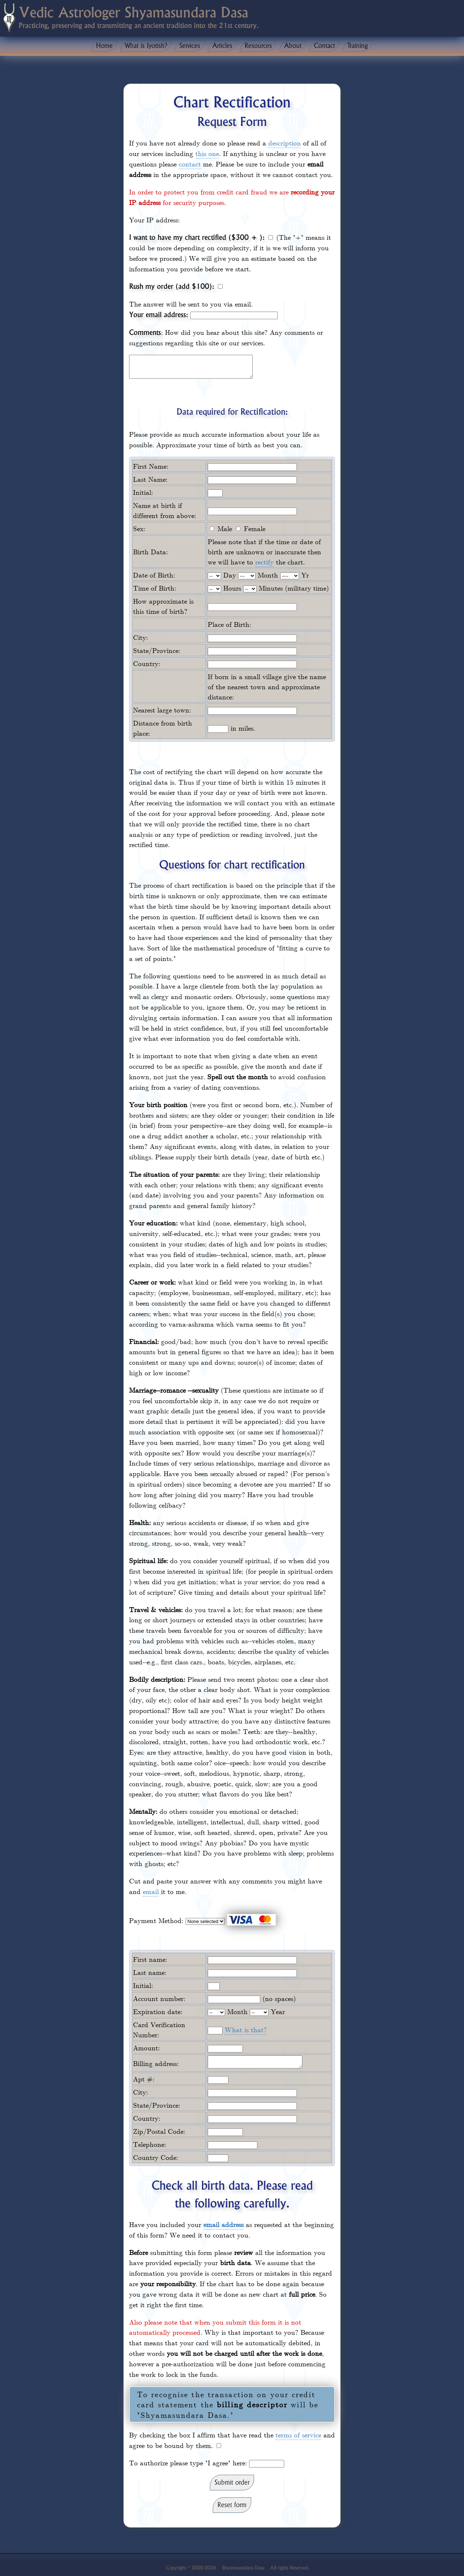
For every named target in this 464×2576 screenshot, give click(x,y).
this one (207, 153)
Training (357, 46)
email (151, 1895)
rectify (264, 566)
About (293, 46)
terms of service (298, 2441)
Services (189, 46)
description (284, 142)
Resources (258, 46)
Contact (324, 46)
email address (223, 2231)
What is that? (246, 2034)
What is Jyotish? (146, 46)
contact (190, 164)
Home (104, 46)
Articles (222, 46)
